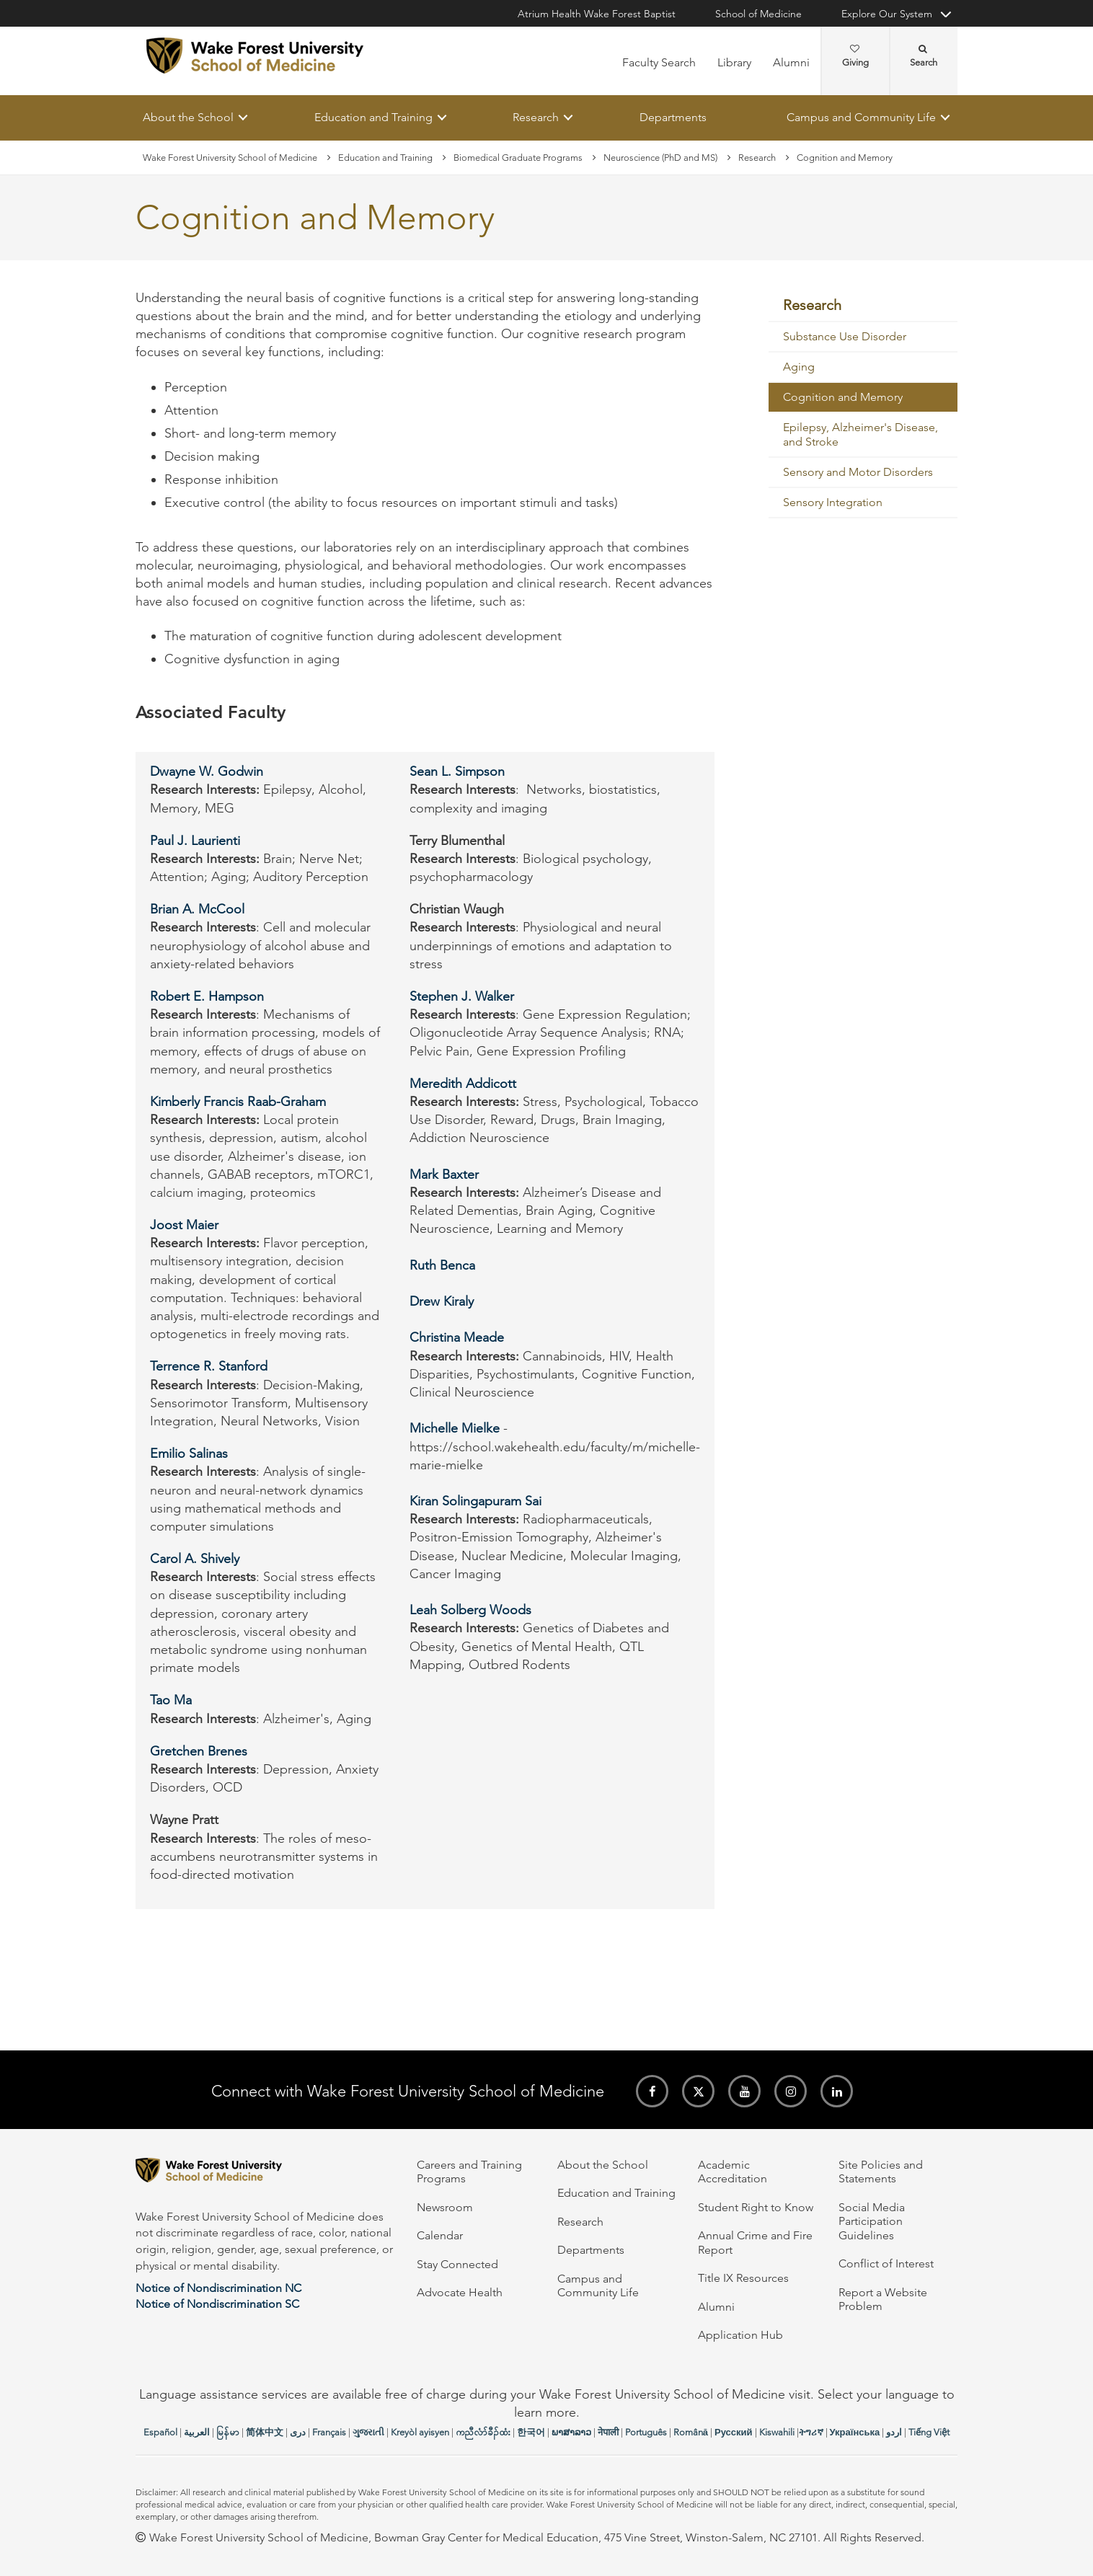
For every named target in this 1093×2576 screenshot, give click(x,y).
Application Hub (740, 2335)
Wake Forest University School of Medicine (230, 157)
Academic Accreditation (732, 2171)
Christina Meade (457, 1338)
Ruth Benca (442, 1265)
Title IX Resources (743, 2278)
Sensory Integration (832, 503)
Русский (733, 2432)
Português (646, 2432)
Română (690, 2432)
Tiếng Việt (929, 2432)
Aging (799, 367)
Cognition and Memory (843, 397)
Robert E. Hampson (207, 996)
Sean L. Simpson (457, 772)
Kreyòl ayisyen (420, 2432)
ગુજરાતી (368, 2432)
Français (329, 2432)
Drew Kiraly (442, 1301)
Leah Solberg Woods (470, 1611)
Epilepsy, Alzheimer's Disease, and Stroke (860, 435)
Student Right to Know (755, 2207)
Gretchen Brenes (198, 1751)
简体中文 (264, 2432)
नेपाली (608, 2432)
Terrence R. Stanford (208, 1367)
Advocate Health (460, 2292)
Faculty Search (659, 62)
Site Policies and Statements (880, 2171)
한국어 (531, 2432)
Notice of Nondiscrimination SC (217, 2304)
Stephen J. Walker (464, 996)
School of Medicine (758, 13)
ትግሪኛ (811, 2432)
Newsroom (445, 2207)
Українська (855, 2432)
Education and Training (373, 117)
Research (536, 117)
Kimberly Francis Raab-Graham (238, 1102)
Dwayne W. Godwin (206, 772)
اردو (894, 2432)
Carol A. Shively (194, 1559)
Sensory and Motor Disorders (858, 472)
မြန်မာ (227, 2432)
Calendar (440, 2235)
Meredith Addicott (463, 1084)
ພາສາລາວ (571, 2432)
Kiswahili (777, 2432)
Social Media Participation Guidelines (871, 2221)
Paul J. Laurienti (195, 841)
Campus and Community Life (861, 117)
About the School (188, 117)
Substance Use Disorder (844, 337)
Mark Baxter (444, 1174)
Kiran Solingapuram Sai (475, 1501)
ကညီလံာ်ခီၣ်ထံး (483, 2432)
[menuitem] (863, 305)
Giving (855, 56)
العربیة (197, 2432)
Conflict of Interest (886, 2263)
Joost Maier (184, 1225)
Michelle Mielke (455, 1429)
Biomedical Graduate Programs (518, 157)
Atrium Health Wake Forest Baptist (597, 13)
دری (298, 2432)
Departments (673, 117)
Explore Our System (886, 13)
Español (160, 2432)
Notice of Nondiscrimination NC (218, 2288)
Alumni (791, 62)
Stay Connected (457, 2264)
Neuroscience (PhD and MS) (660, 157)
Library (734, 62)
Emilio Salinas (189, 1454)
